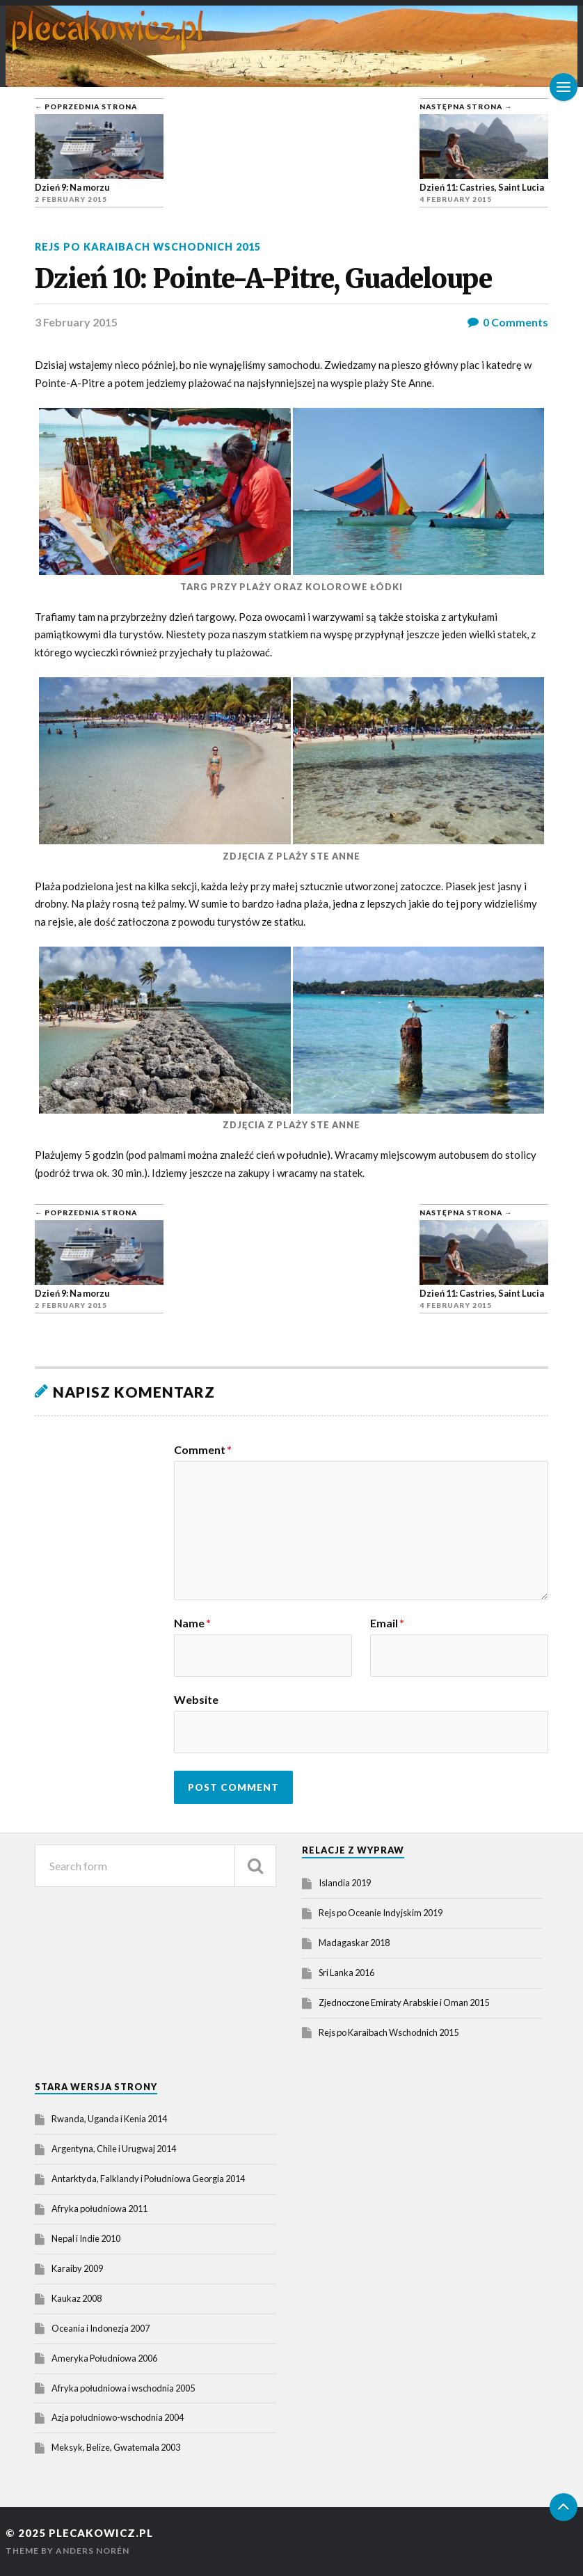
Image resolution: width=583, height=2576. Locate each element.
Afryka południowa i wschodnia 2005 (123, 2388)
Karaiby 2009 (77, 2268)
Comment (203, 1449)
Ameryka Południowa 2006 (104, 2358)
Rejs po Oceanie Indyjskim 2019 (380, 1912)
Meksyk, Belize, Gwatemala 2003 (115, 2447)
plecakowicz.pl (101, 2533)
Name (192, 1623)
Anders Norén (92, 2550)
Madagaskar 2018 (354, 1942)
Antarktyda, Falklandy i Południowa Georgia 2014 (148, 2178)
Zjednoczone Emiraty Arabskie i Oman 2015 (404, 2002)
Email (387, 1623)
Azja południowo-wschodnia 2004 (117, 2417)
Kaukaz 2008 (76, 2298)
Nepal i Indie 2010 (85, 2238)
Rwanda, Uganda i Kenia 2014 (109, 2118)
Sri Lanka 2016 (346, 1972)
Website (196, 1699)
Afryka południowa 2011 (99, 2208)
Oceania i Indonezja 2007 (100, 2328)
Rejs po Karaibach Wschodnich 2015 (148, 247)
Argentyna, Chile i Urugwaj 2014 (113, 2148)
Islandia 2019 (345, 1882)
